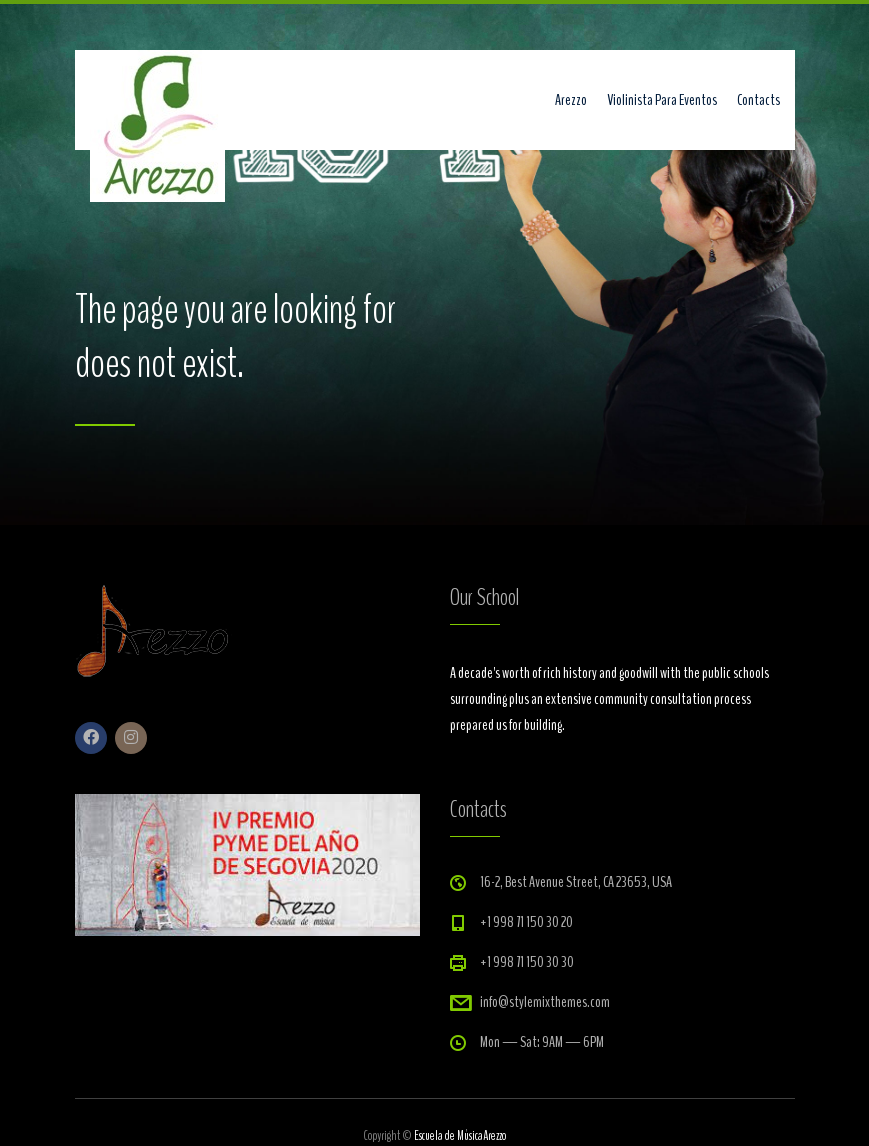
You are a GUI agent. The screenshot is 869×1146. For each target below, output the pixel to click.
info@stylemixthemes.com (545, 1002)
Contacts (758, 100)
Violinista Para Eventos (662, 100)
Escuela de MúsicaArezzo (460, 1136)
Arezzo (571, 100)
